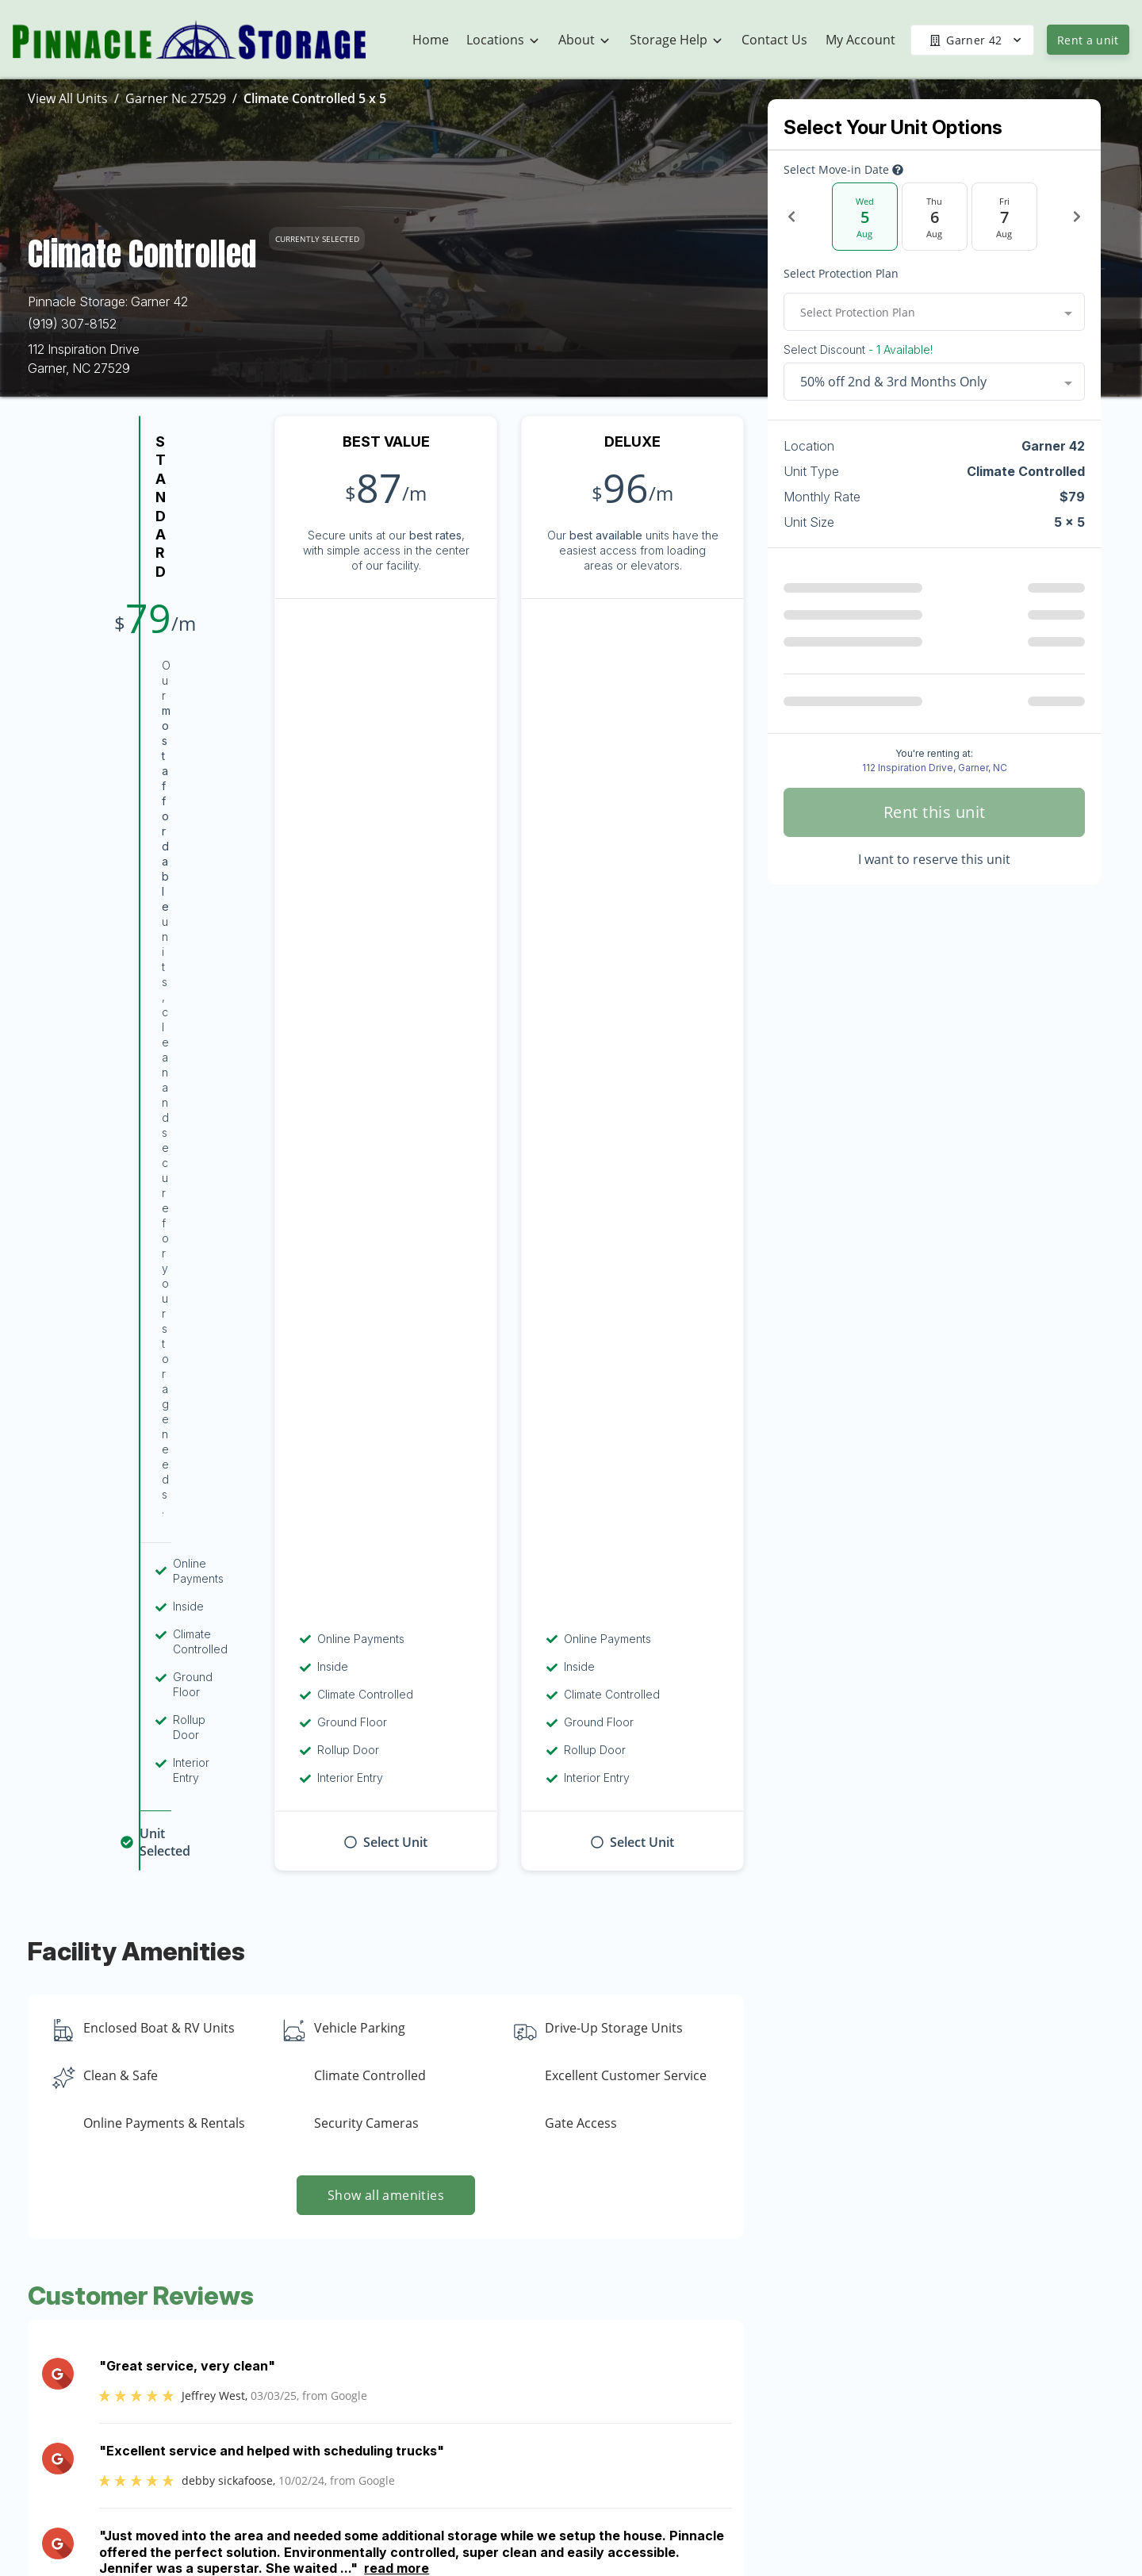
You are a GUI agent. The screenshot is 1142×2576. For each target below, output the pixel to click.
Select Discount (858, 350)
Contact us (808, 2119)
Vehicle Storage (926, 2365)
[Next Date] (1077, 216)
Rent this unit (934, 812)
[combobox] (934, 312)
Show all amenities (386, 1175)
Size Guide (911, 2551)
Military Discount (928, 2427)
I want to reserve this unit (934, 859)
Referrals (906, 2458)
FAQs (896, 2489)
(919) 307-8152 (72, 324)
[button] (109, 2391)
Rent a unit (1088, 40)
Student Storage (928, 2396)
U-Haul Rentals (924, 2334)
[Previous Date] (791, 216)
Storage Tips (918, 2520)
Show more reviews (386, 1644)
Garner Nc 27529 (175, 98)
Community (724, 2396)
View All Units (68, 98)
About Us (718, 2365)
